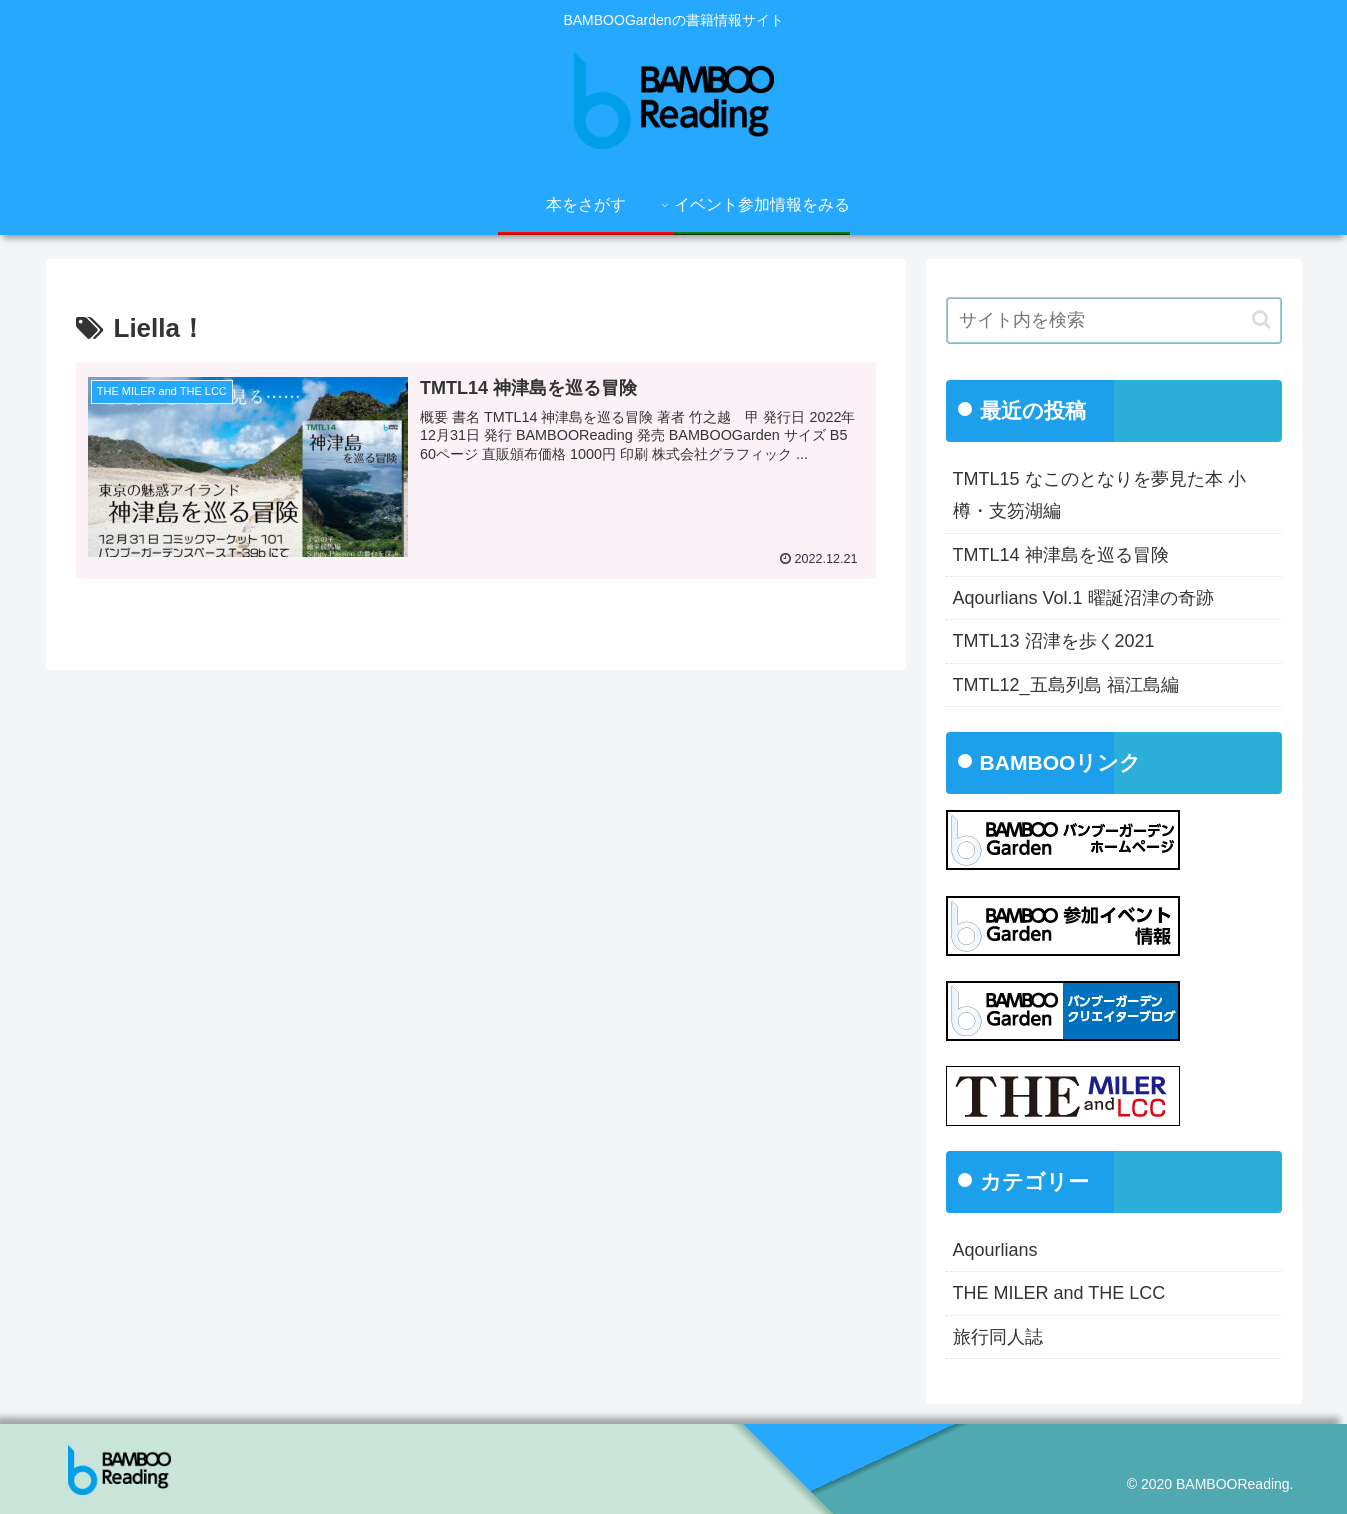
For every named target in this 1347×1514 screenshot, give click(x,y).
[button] (1261, 319)
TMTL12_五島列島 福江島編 (1066, 685)
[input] (1114, 320)
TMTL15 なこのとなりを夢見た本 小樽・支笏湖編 (1099, 495)
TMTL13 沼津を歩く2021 (1054, 641)
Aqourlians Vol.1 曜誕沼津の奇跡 (1083, 598)
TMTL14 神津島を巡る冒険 (1061, 555)
